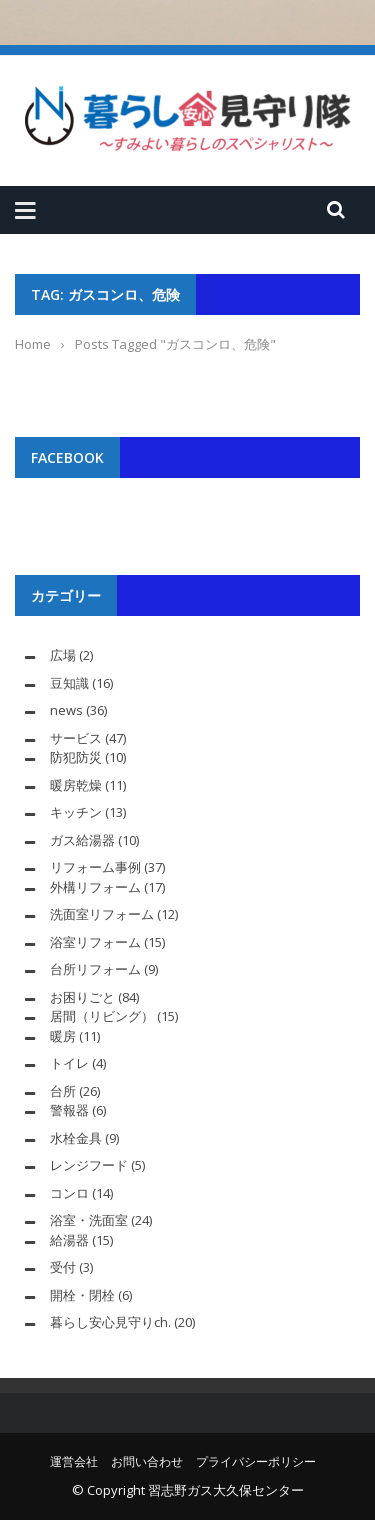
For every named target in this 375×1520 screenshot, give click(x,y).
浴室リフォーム (95, 942)
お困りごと (82, 997)
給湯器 (69, 1240)
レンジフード (89, 1165)
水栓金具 (76, 1138)
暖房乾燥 (76, 785)
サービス (76, 738)
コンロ (69, 1193)
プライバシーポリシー (256, 1461)
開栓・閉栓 (82, 1295)
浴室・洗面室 (89, 1220)
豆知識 (69, 683)
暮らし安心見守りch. (110, 1322)
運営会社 (74, 1461)
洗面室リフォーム (102, 914)
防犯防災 (76, 757)
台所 (63, 1091)
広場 (63, 655)
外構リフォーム (95, 887)
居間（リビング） (102, 1016)
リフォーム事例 (95, 867)
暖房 (63, 1036)
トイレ (69, 1063)
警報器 (69, 1110)
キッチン (76, 812)
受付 (63, 1267)
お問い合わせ (147, 1461)
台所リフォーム (95, 969)
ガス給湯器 (82, 840)
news (66, 710)
